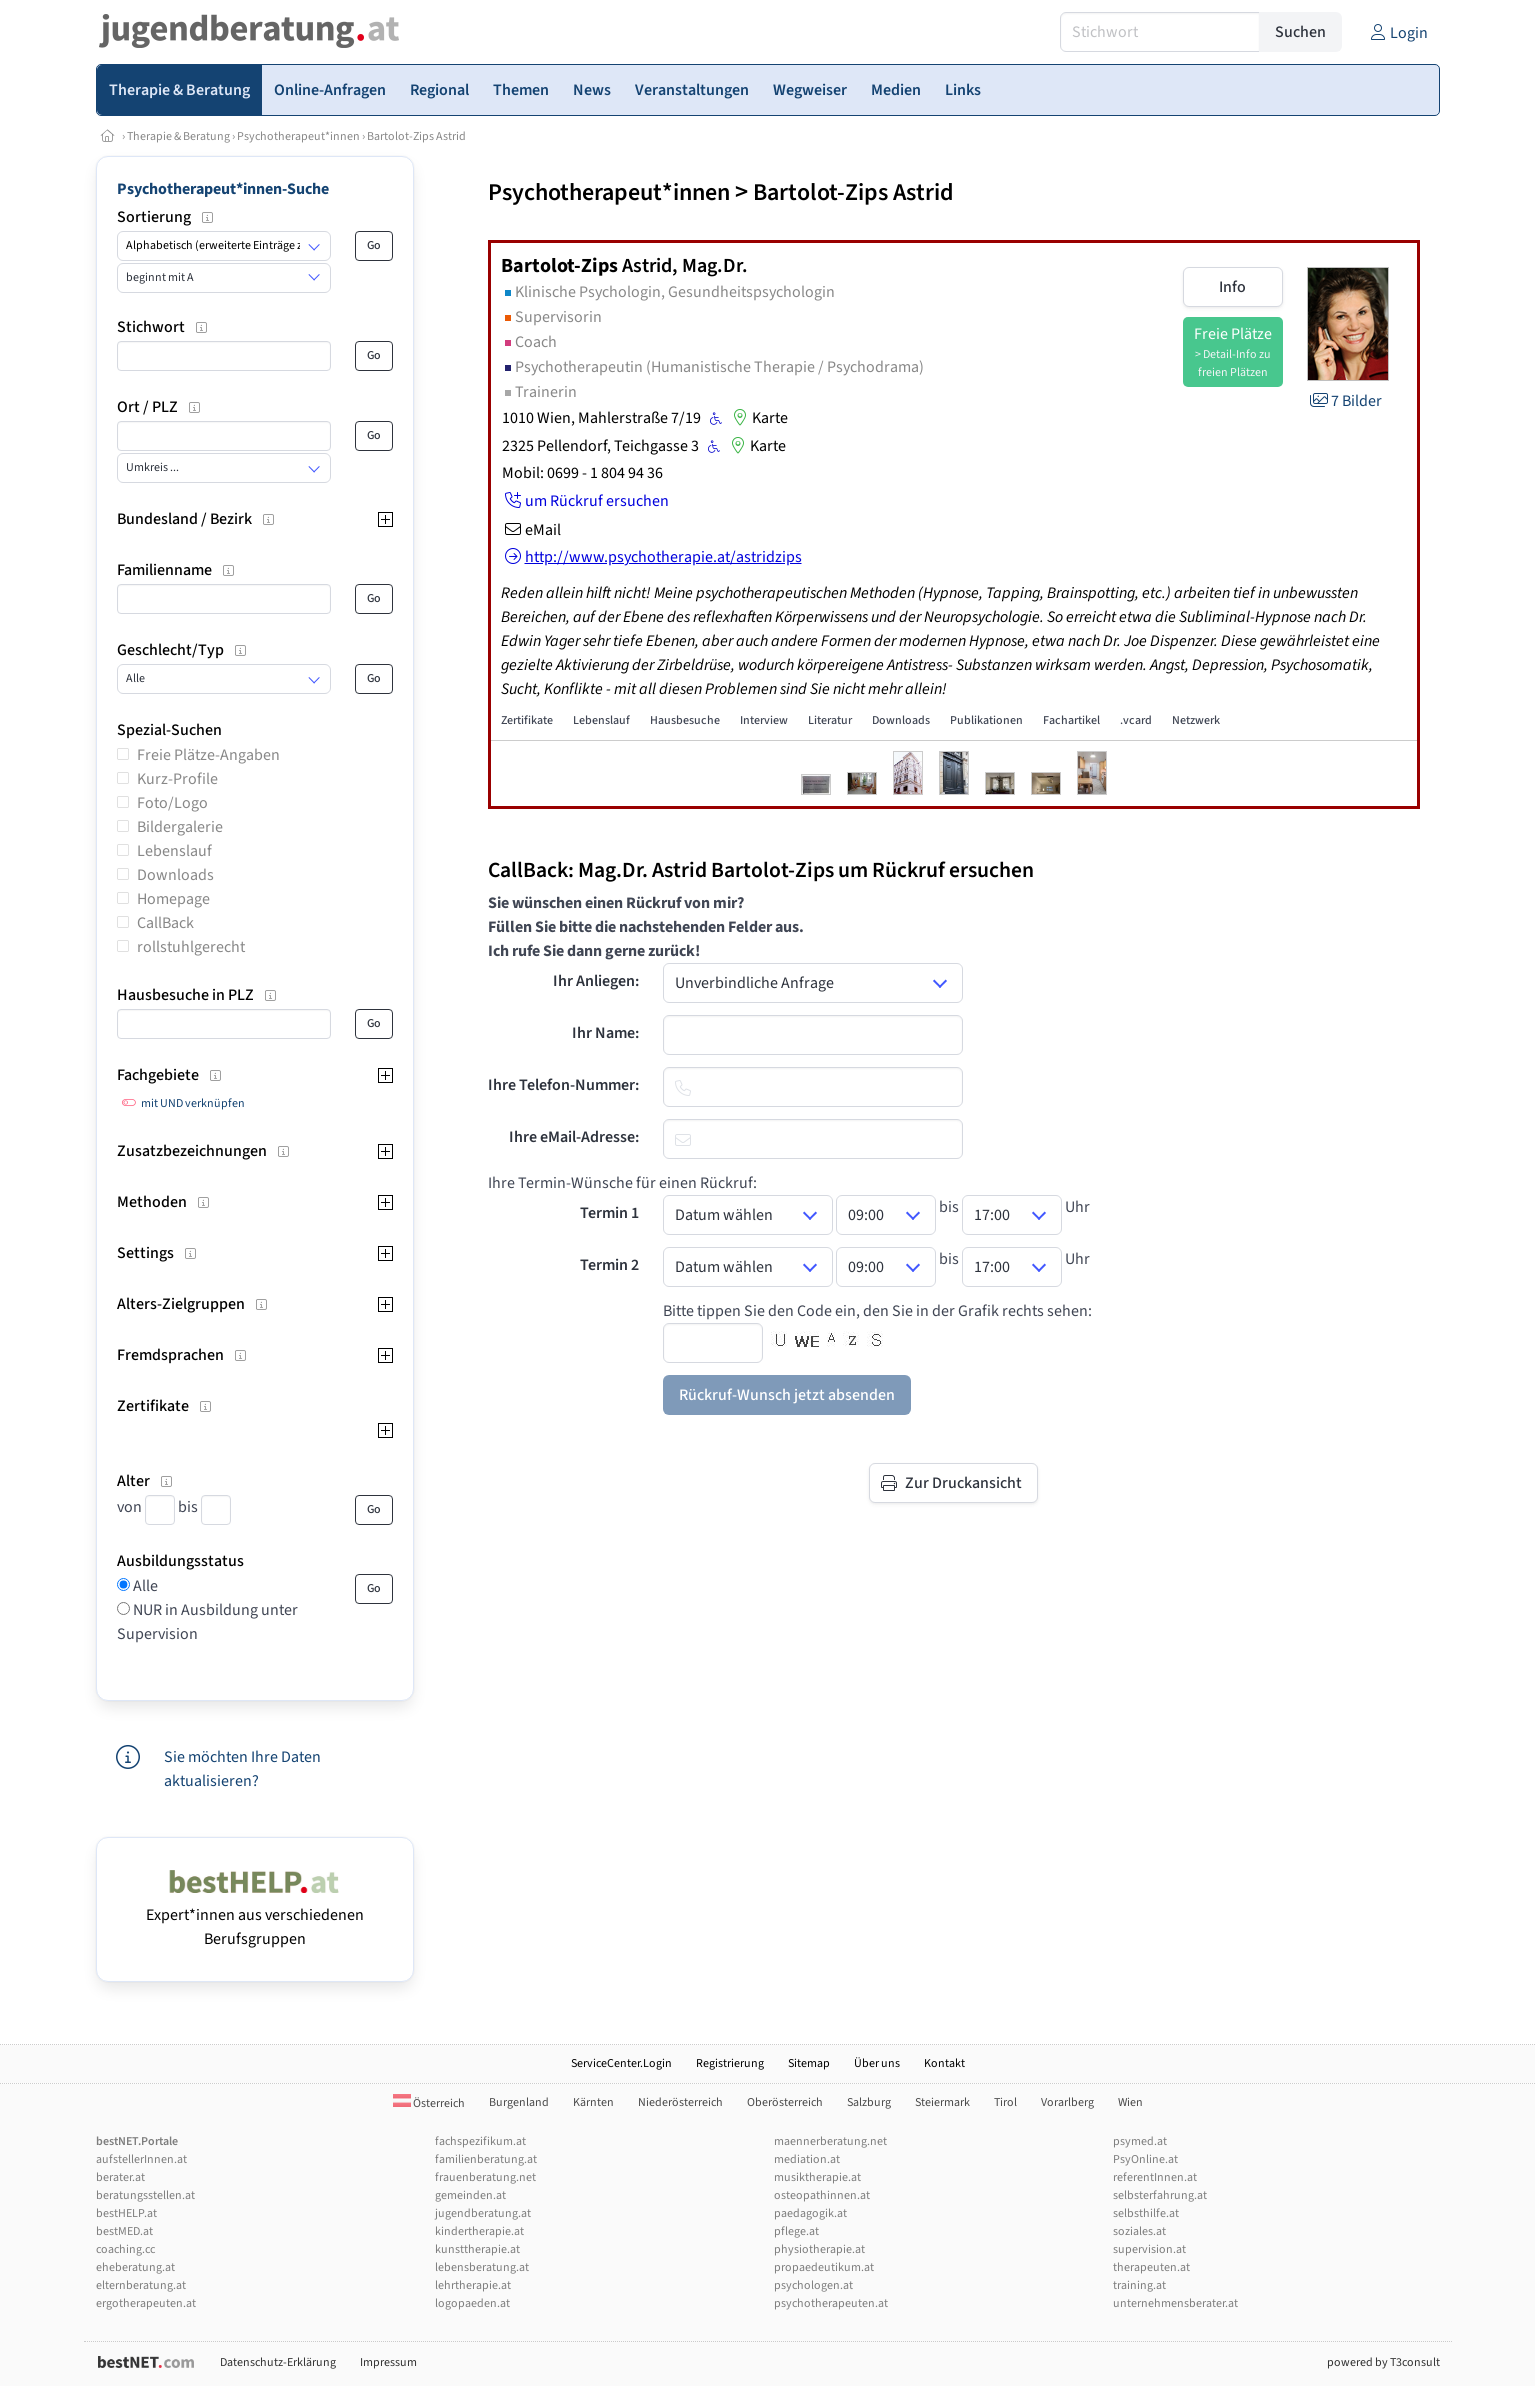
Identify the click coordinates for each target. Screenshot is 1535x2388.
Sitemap (809, 2063)
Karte (758, 418)
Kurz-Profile (177, 779)
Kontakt (944, 2063)
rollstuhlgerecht (191, 947)
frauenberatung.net (485, 2177)
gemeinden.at (470, 2195)
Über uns (877, 2063)
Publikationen (986, 720)
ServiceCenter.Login (621, 2063)
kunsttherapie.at (477, 2249)
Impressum (388, 2362)
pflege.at (796, 2231)
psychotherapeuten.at (831, 2303)
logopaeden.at (472, 2303)
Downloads (175, 875)
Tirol (1005, 2102)
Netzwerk (1196, 720)
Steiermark (942, 2102)
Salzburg (869, 2102)
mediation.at (807, 2159)
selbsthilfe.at (1146, 2213)
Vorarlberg (1067, 2102)
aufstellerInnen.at (141, 2159)
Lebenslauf (174, 851)
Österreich (429, 2103)
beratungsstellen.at (145, 2195)
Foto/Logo (172, 803)
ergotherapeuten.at (146, 2303)
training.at (1139, 2285)
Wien (1130, 2102)
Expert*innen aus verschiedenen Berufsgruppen (255, 1915)
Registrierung (730, 2063)
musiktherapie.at (817, 2177)
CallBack (165, 923)
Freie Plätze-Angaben (208, 755)
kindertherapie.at (479, 2231)
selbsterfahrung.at (1160, 2195)
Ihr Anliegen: (596, 981)
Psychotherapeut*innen (298, 136)
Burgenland (519, 2102)
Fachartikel (1071, 720)
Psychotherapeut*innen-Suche (223, 189)
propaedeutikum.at (824, 2267)
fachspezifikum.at (480, 2141)
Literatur (830, 720)
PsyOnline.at (1145, 2159)
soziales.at (1139, 2231)
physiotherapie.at (819, 2249)
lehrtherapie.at (473, 2285)
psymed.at (1140, 2141)
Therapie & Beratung (178, 136)
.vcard (1136, 720)
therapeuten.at (1151, 2267)
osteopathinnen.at (822, 2195)
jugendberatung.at (483, 2213)
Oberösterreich (785, 2102)
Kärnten (593, 2102)
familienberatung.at (486, 2159)
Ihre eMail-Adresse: (574, 1137)
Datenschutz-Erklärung (278, 2362)
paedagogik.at (810, 2213)
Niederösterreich (680, 2102)
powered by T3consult (1383, 2362)
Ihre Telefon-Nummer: (563, 1085)
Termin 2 (609, 1265)
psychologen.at (813, 2285)
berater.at (120, 2177)
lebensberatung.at (482, 2267)
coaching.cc (125, 2249)
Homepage (173, 899)
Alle (144, 1586)
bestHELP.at (126, 2213)
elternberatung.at (141, 2285)
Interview (764, 720)
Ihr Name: (605, 1033)
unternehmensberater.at (1175, 2303)
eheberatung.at (135, 2267)
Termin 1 (609, 1213)
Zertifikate (527, 720)
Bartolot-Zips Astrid (416, 136)
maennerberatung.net (830, 2141)
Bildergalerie (180, 827)
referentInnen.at (1155, 2177)
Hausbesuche (685, 720)
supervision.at (1149, 2249)
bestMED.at (124, 2231)
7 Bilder (1344, 401)
